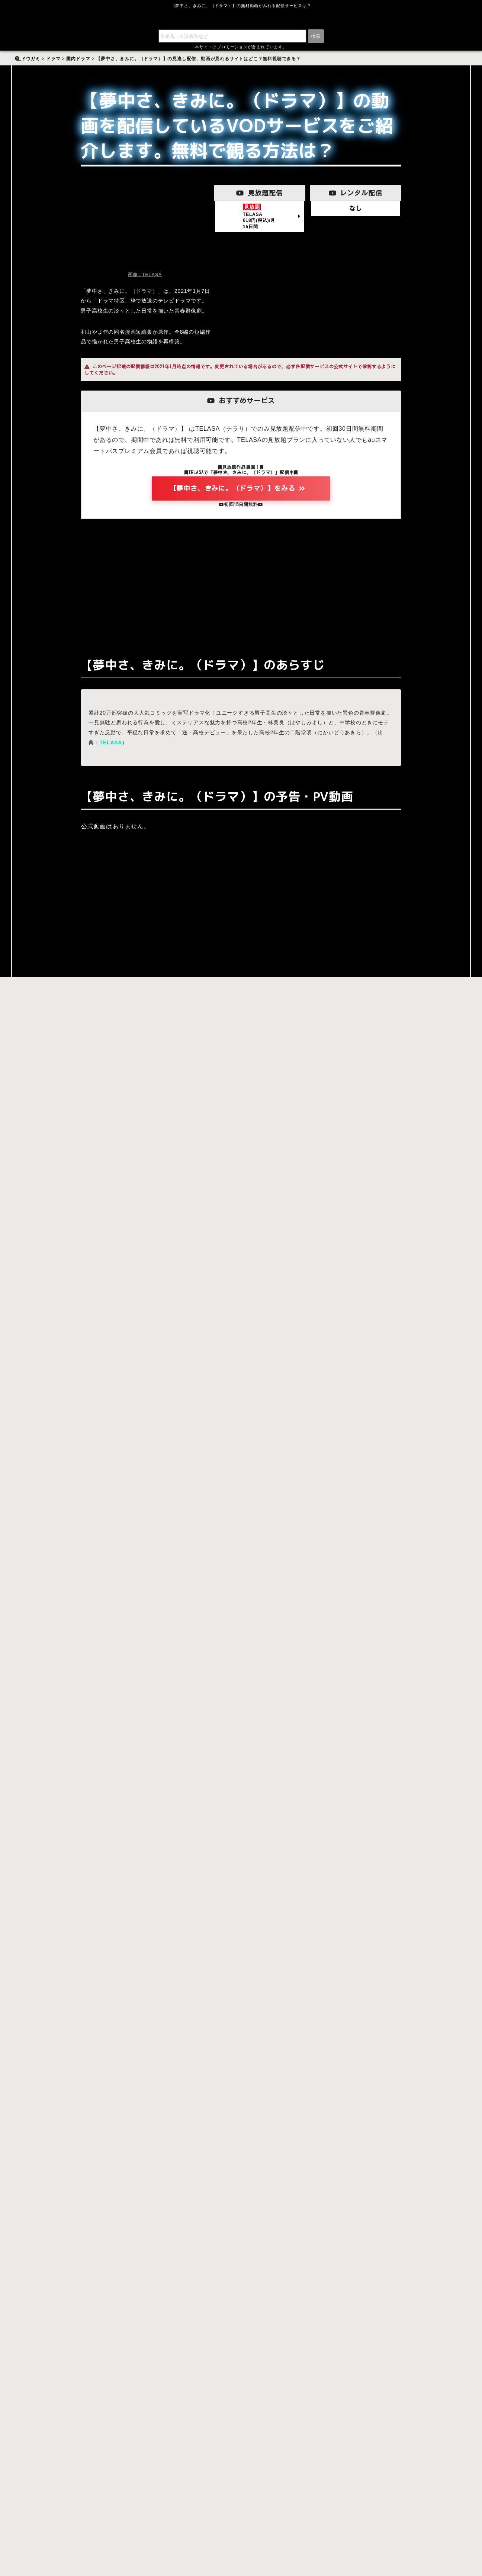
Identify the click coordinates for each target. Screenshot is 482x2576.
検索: (24, 54)
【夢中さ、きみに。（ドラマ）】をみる (56, 935)
